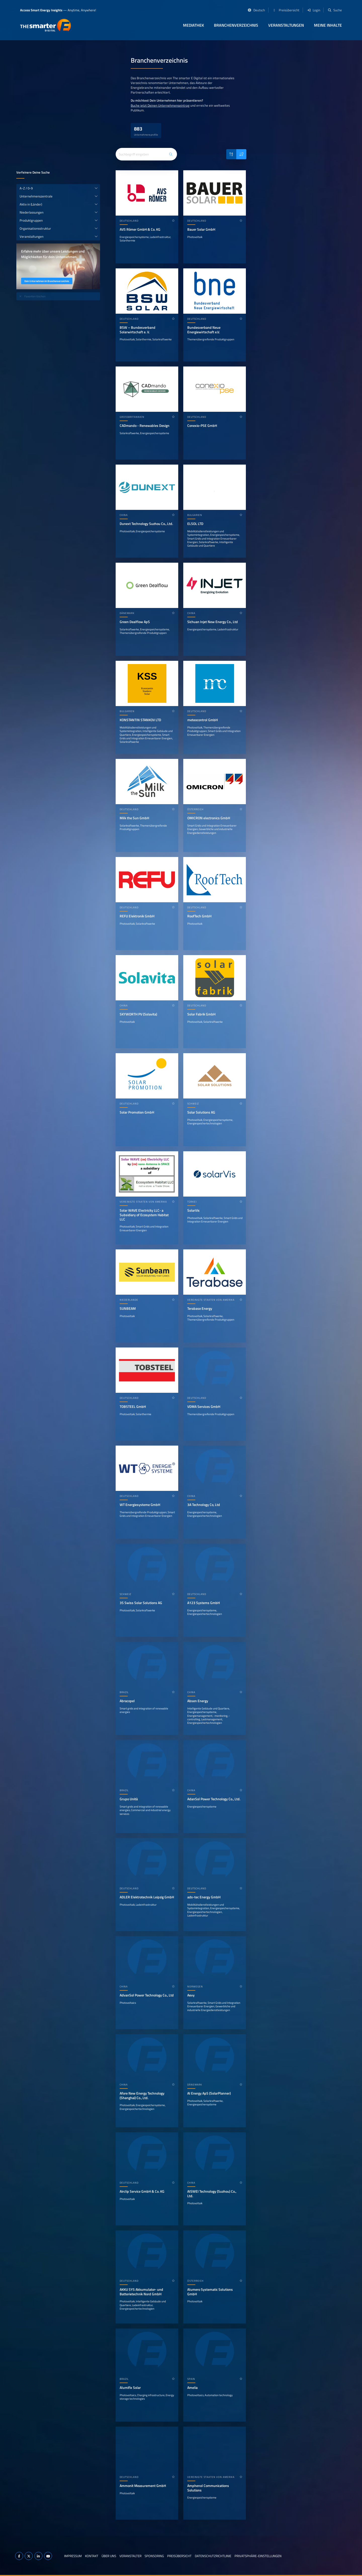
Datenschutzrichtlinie (213, 2555)
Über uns (109, 2555)
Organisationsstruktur (35, 228)
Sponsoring (154, 2555)
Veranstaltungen (286, 25)
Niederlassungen (31, 212)
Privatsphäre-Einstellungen (258, 2555)
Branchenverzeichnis (236, 25)
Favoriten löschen (31, 296)
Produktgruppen (31, 220)
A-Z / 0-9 (26, 188)
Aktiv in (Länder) (31, 204)
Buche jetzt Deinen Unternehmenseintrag (160, 105)
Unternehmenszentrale (36, 196)
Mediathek (193, 25)
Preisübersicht (179, 2555)
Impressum (73, 2555)
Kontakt (91, 2555)
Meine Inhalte (328, 25)
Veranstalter (130, 2555)
